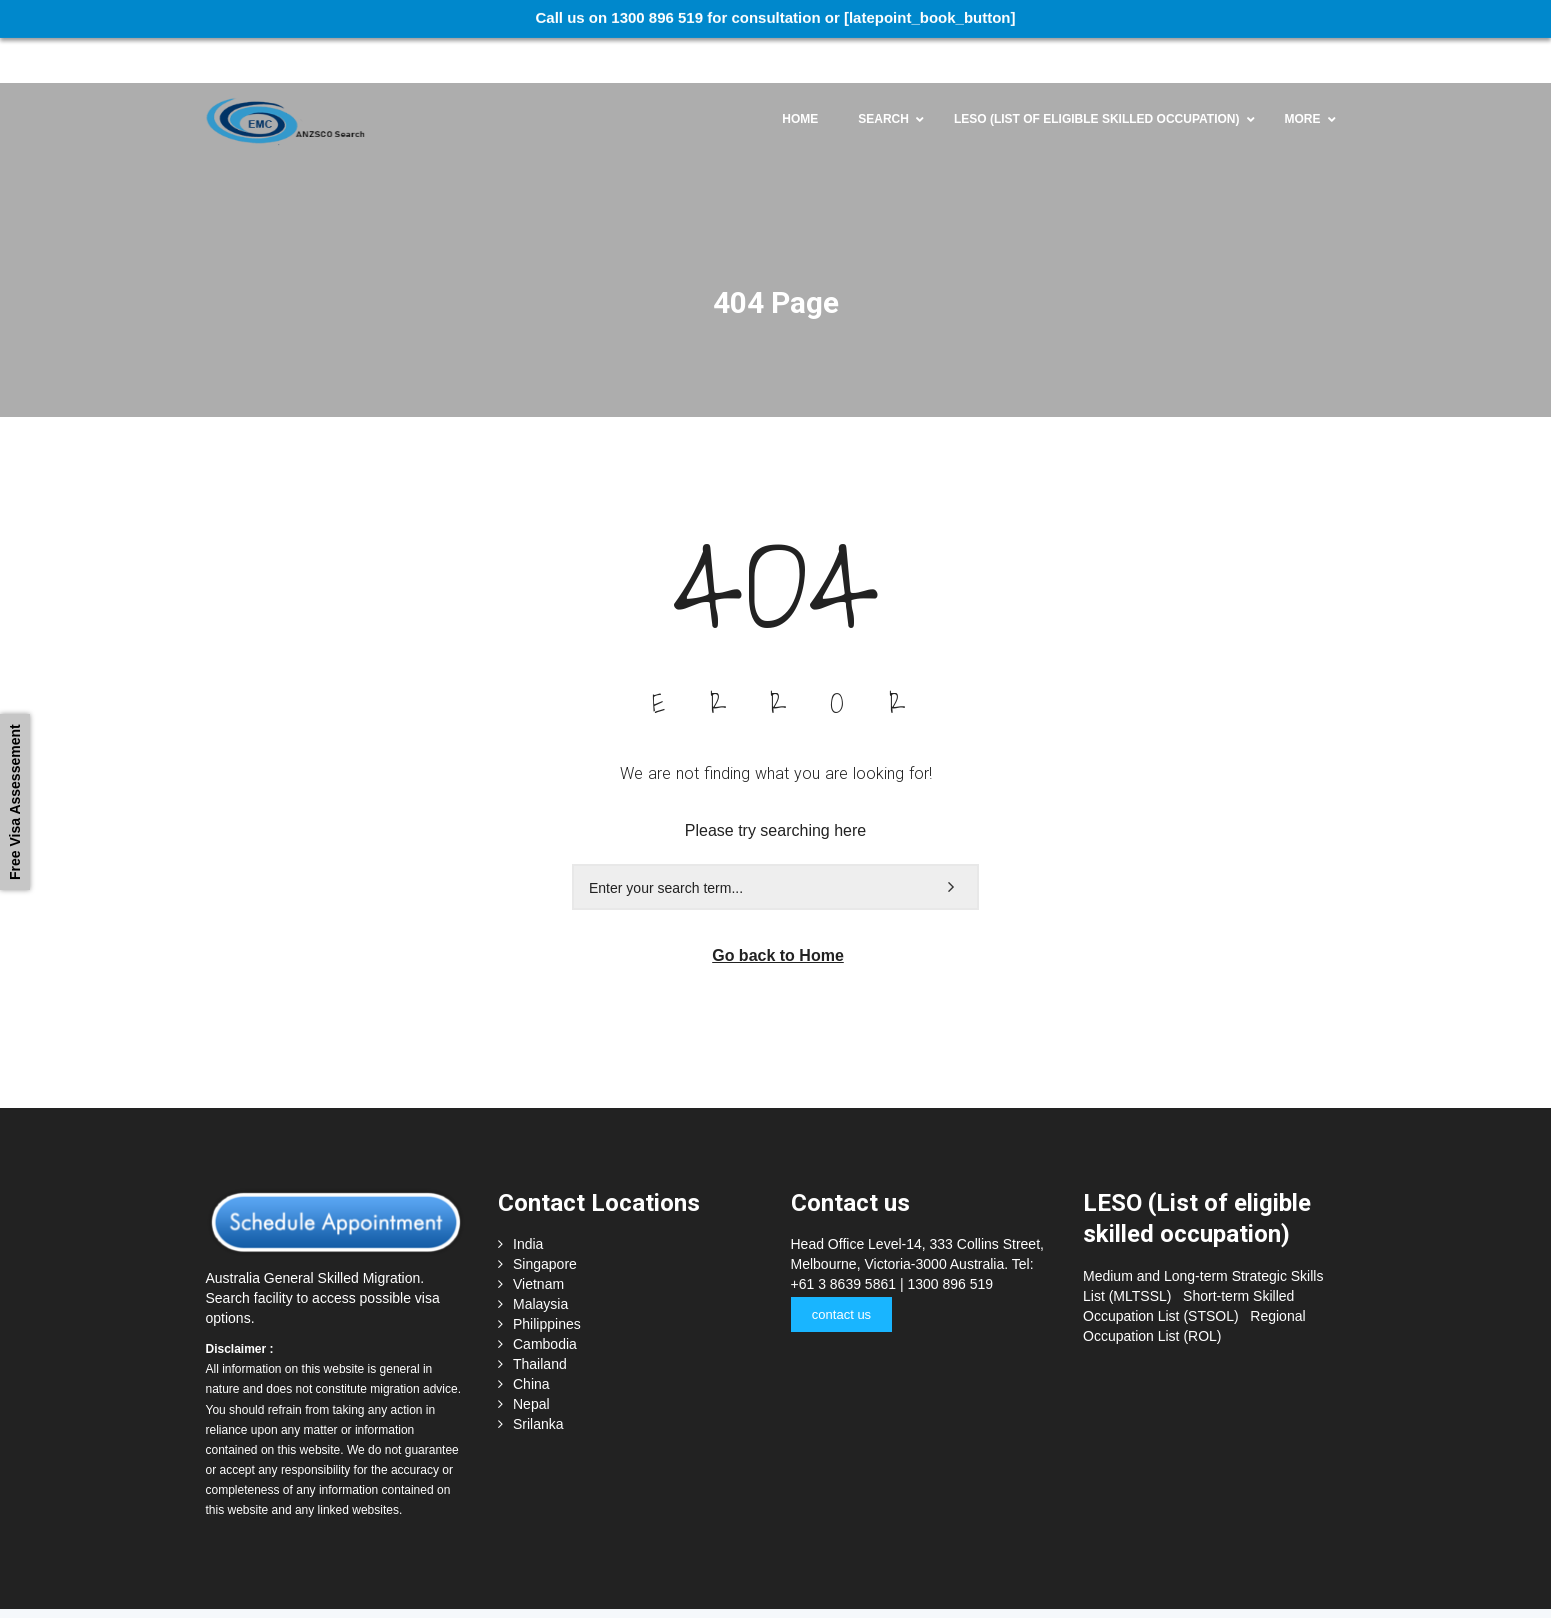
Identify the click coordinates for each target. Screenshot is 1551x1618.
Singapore (545, 1223)
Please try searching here (775, 788)
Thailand (540, 1323)
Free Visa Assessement (15, 802)
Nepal (531, 1363)
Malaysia (540, 1263)
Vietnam (538, 1243)
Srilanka (538, 1383)
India (528, 1203)
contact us (840, 1273)
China (531, 1343)
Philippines (547, 1283)
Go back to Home (778, 914)
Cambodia (545, 1303)
